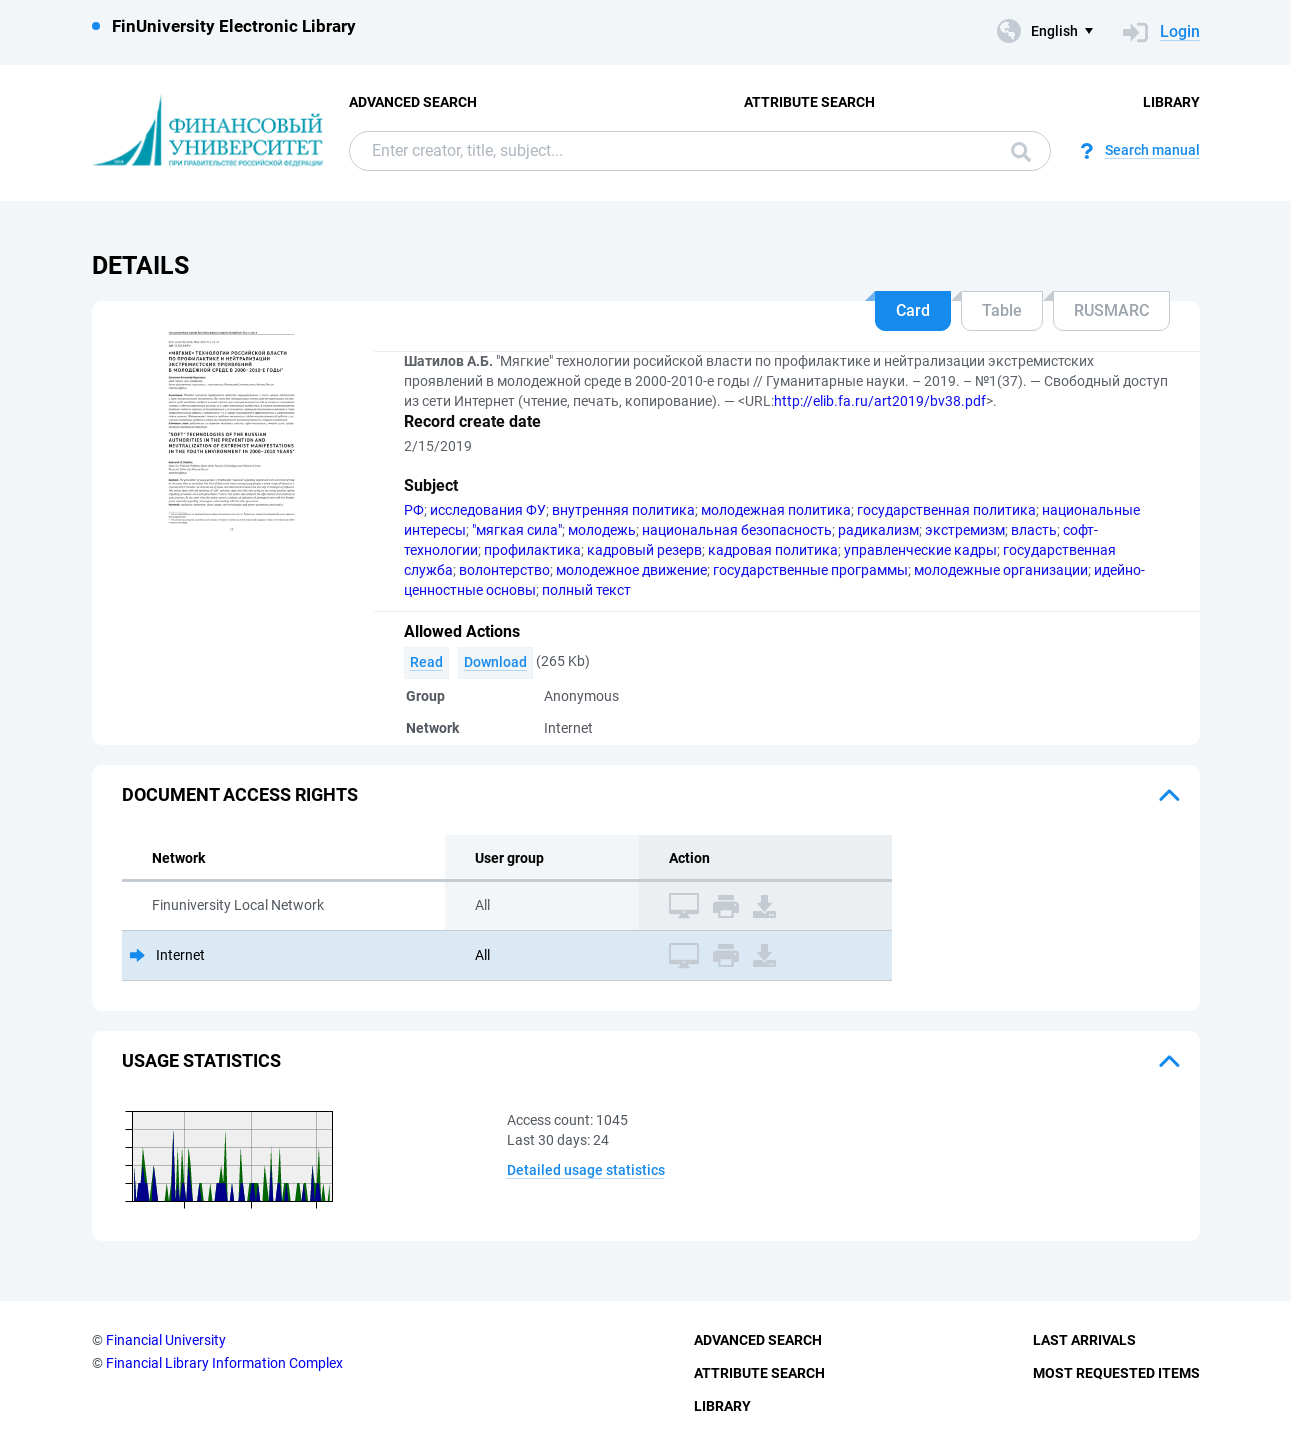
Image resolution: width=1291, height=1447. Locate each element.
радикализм (878, 530)
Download (495, 662)
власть (1034, 530)
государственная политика (946, 510)
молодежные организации (1001, 570)
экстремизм (965, 530)
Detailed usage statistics (586, 1170)
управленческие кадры (920, 550)
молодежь (602, 530)
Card (913, 310)
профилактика (532, 550)
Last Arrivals (1084, 1340)
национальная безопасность (737, 530)
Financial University (166, 1340)
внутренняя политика (623, 510)
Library (1171, 102)
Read (426, 662)
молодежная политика (776, 510)
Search (1021, 152)
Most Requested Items (1116, 1373)
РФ (414, 510)
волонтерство (504, 570)
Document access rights (240, 794)
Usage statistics (201, 1060)
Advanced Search (413, 102)
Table (1002, 310)
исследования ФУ (488, 510)
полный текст (586, 590)
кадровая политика (773, 550)
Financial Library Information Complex (224, 1363)
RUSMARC (1111, 310)
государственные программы (810, 570)
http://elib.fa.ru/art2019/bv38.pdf (880, 401)
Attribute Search (809, 102)
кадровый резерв (644, 550)
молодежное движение (631, 570)
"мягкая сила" (517, 530)
